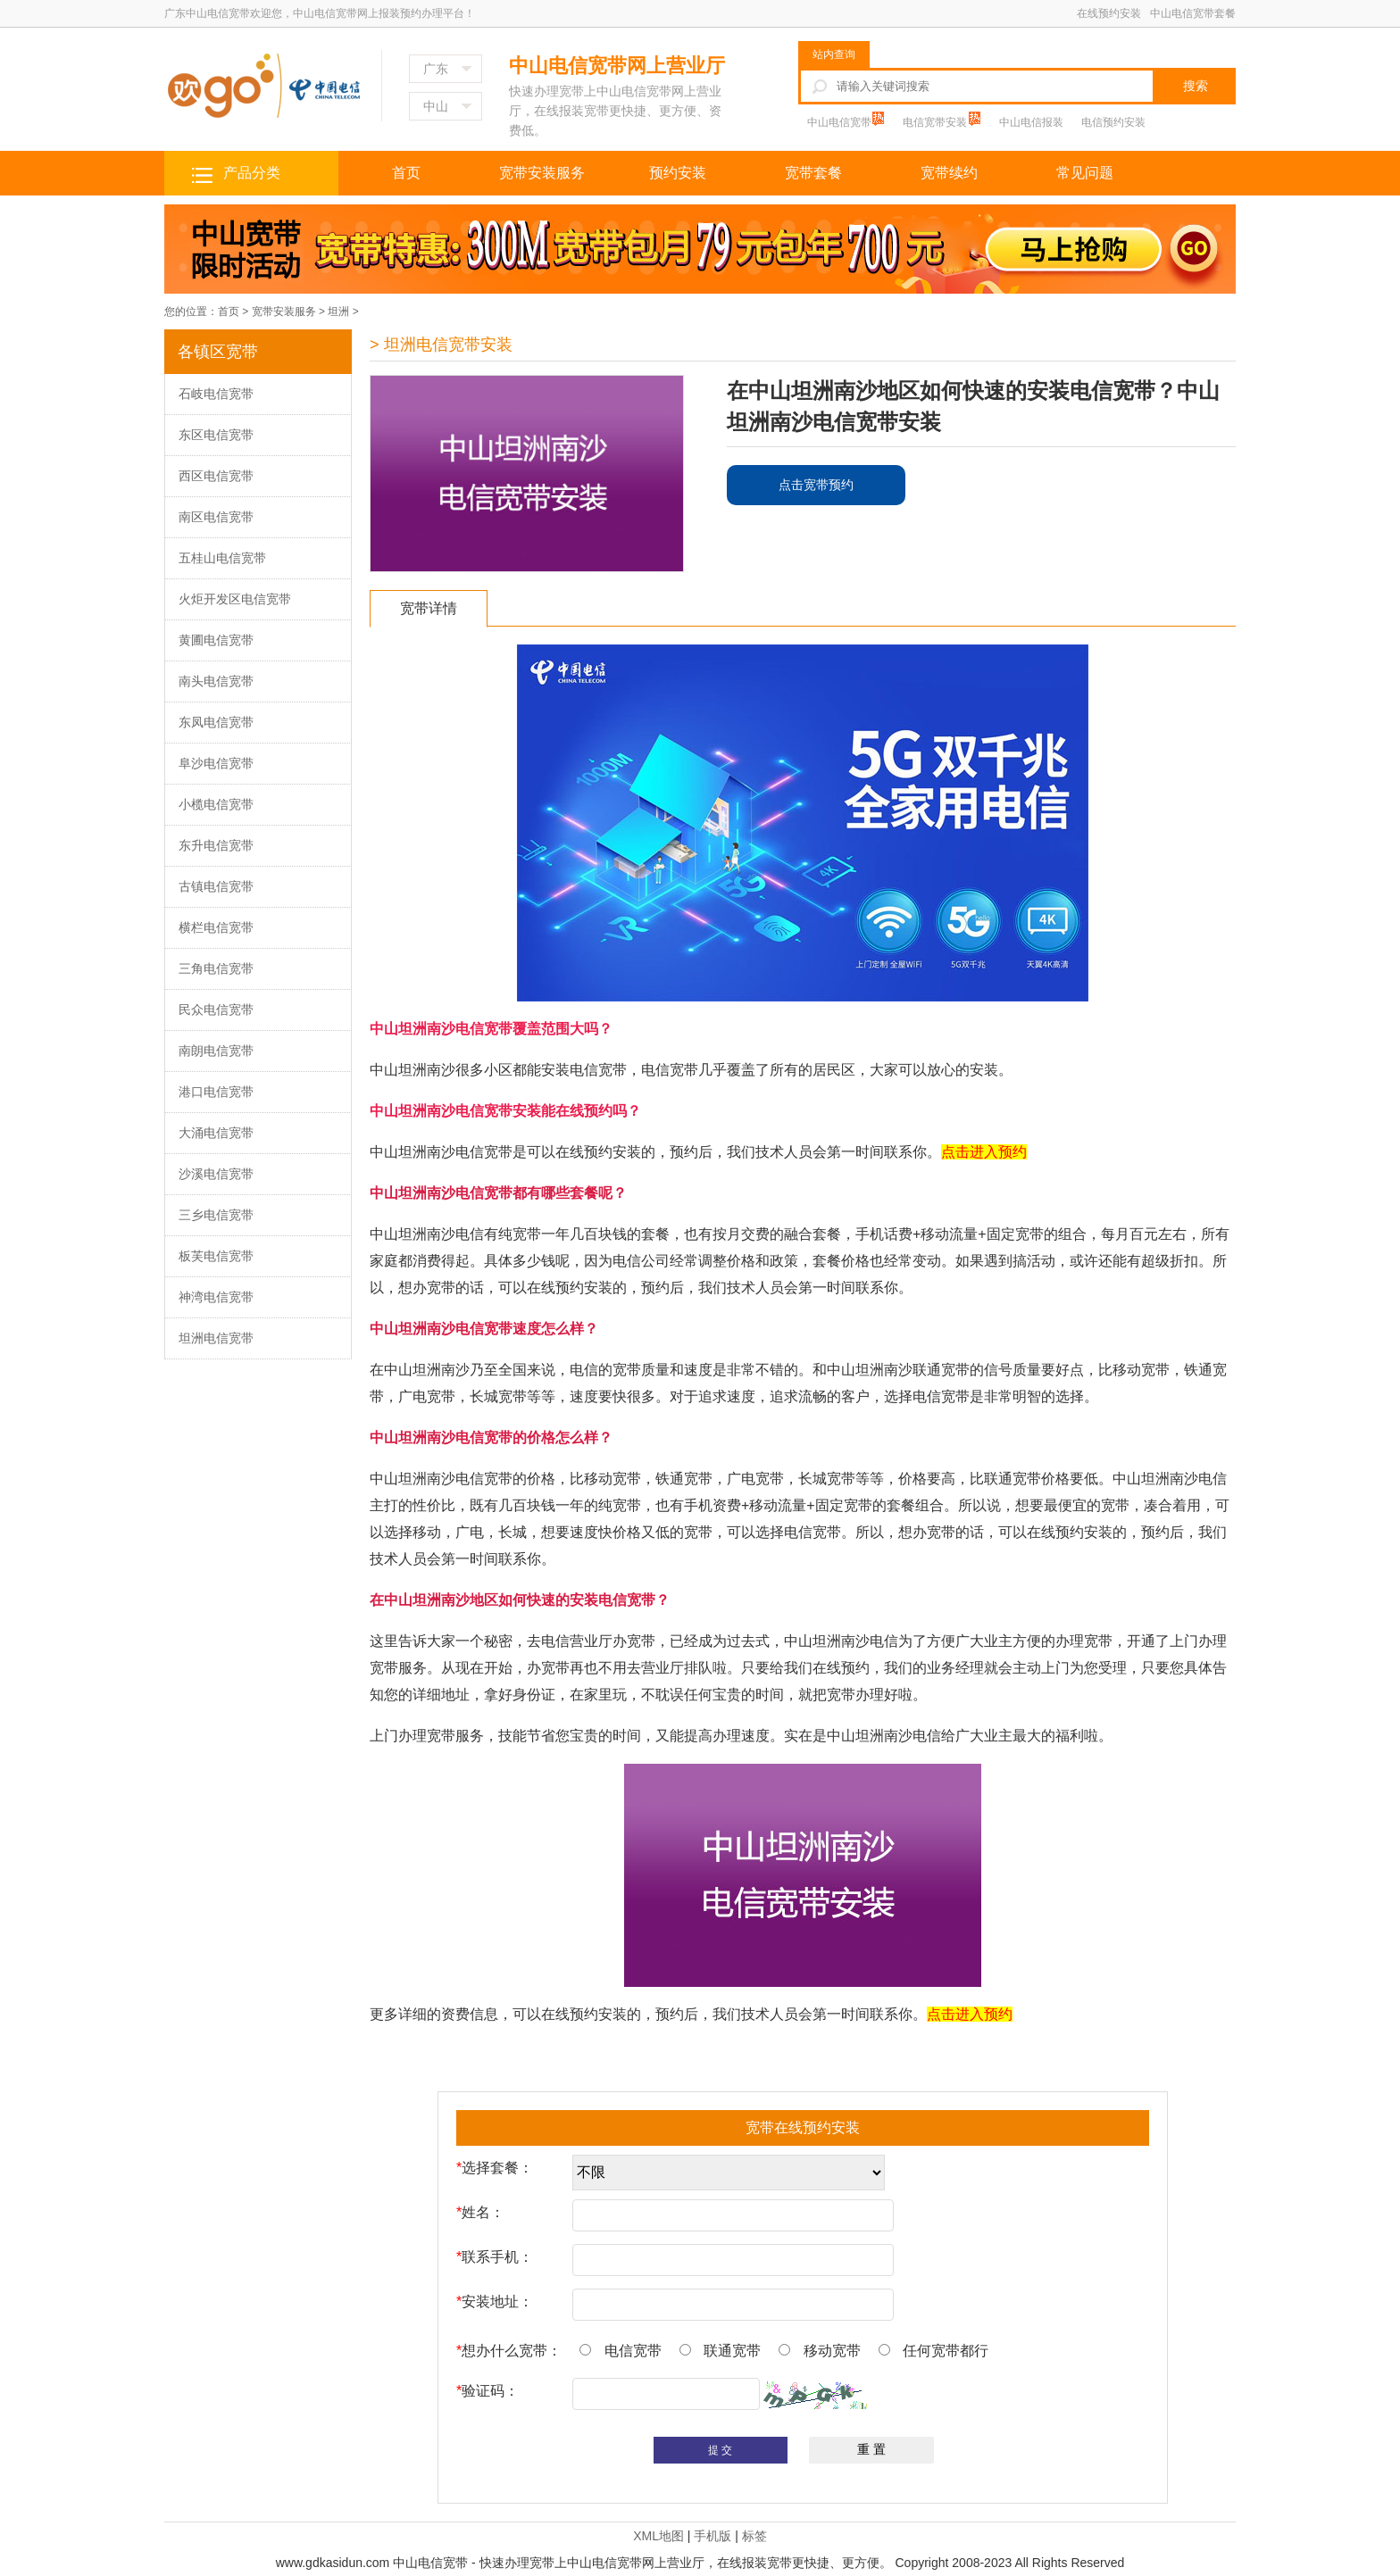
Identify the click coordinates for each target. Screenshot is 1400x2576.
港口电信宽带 (216, 1091)
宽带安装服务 (542, 172)
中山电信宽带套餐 (1193, 13)
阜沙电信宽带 (216, 763)
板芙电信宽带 (216, 1256)
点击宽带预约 (816, 485)
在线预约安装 (1109, 13)
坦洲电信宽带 (216, 1338)
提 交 (720, 2450)
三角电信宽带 (216, 968)
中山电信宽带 (840, 122)
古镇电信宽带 (216, 886)
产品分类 (251, 172)
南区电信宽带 (216, 517)
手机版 (712, 2536)
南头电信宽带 (216, 681)
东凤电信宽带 (216, 722)
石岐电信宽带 (216, 393)
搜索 (1195, 86)
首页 (406, 172)
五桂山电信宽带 (222, 558)
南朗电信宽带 (216, 1050)
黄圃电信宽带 (216, 640)
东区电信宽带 (216, 435)
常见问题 (1084, 172)
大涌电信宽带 (216, 1133)
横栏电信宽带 (216, 927)
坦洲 (338, 311)
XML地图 (658, 2536)
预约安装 (677, 172)
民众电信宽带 (216, 1009)
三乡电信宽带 (216, 1215)
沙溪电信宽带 (216, 1174)
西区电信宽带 (216, 476)
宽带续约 (949, 172)
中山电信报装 (1031, 122)
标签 (754, 2536)
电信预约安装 (1113, 122)
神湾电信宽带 (216, 1297)
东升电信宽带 (216, 845)
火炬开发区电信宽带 (235, 599)
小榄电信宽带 (216, 804)
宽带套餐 (813, 172)
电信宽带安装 (936, 122)
